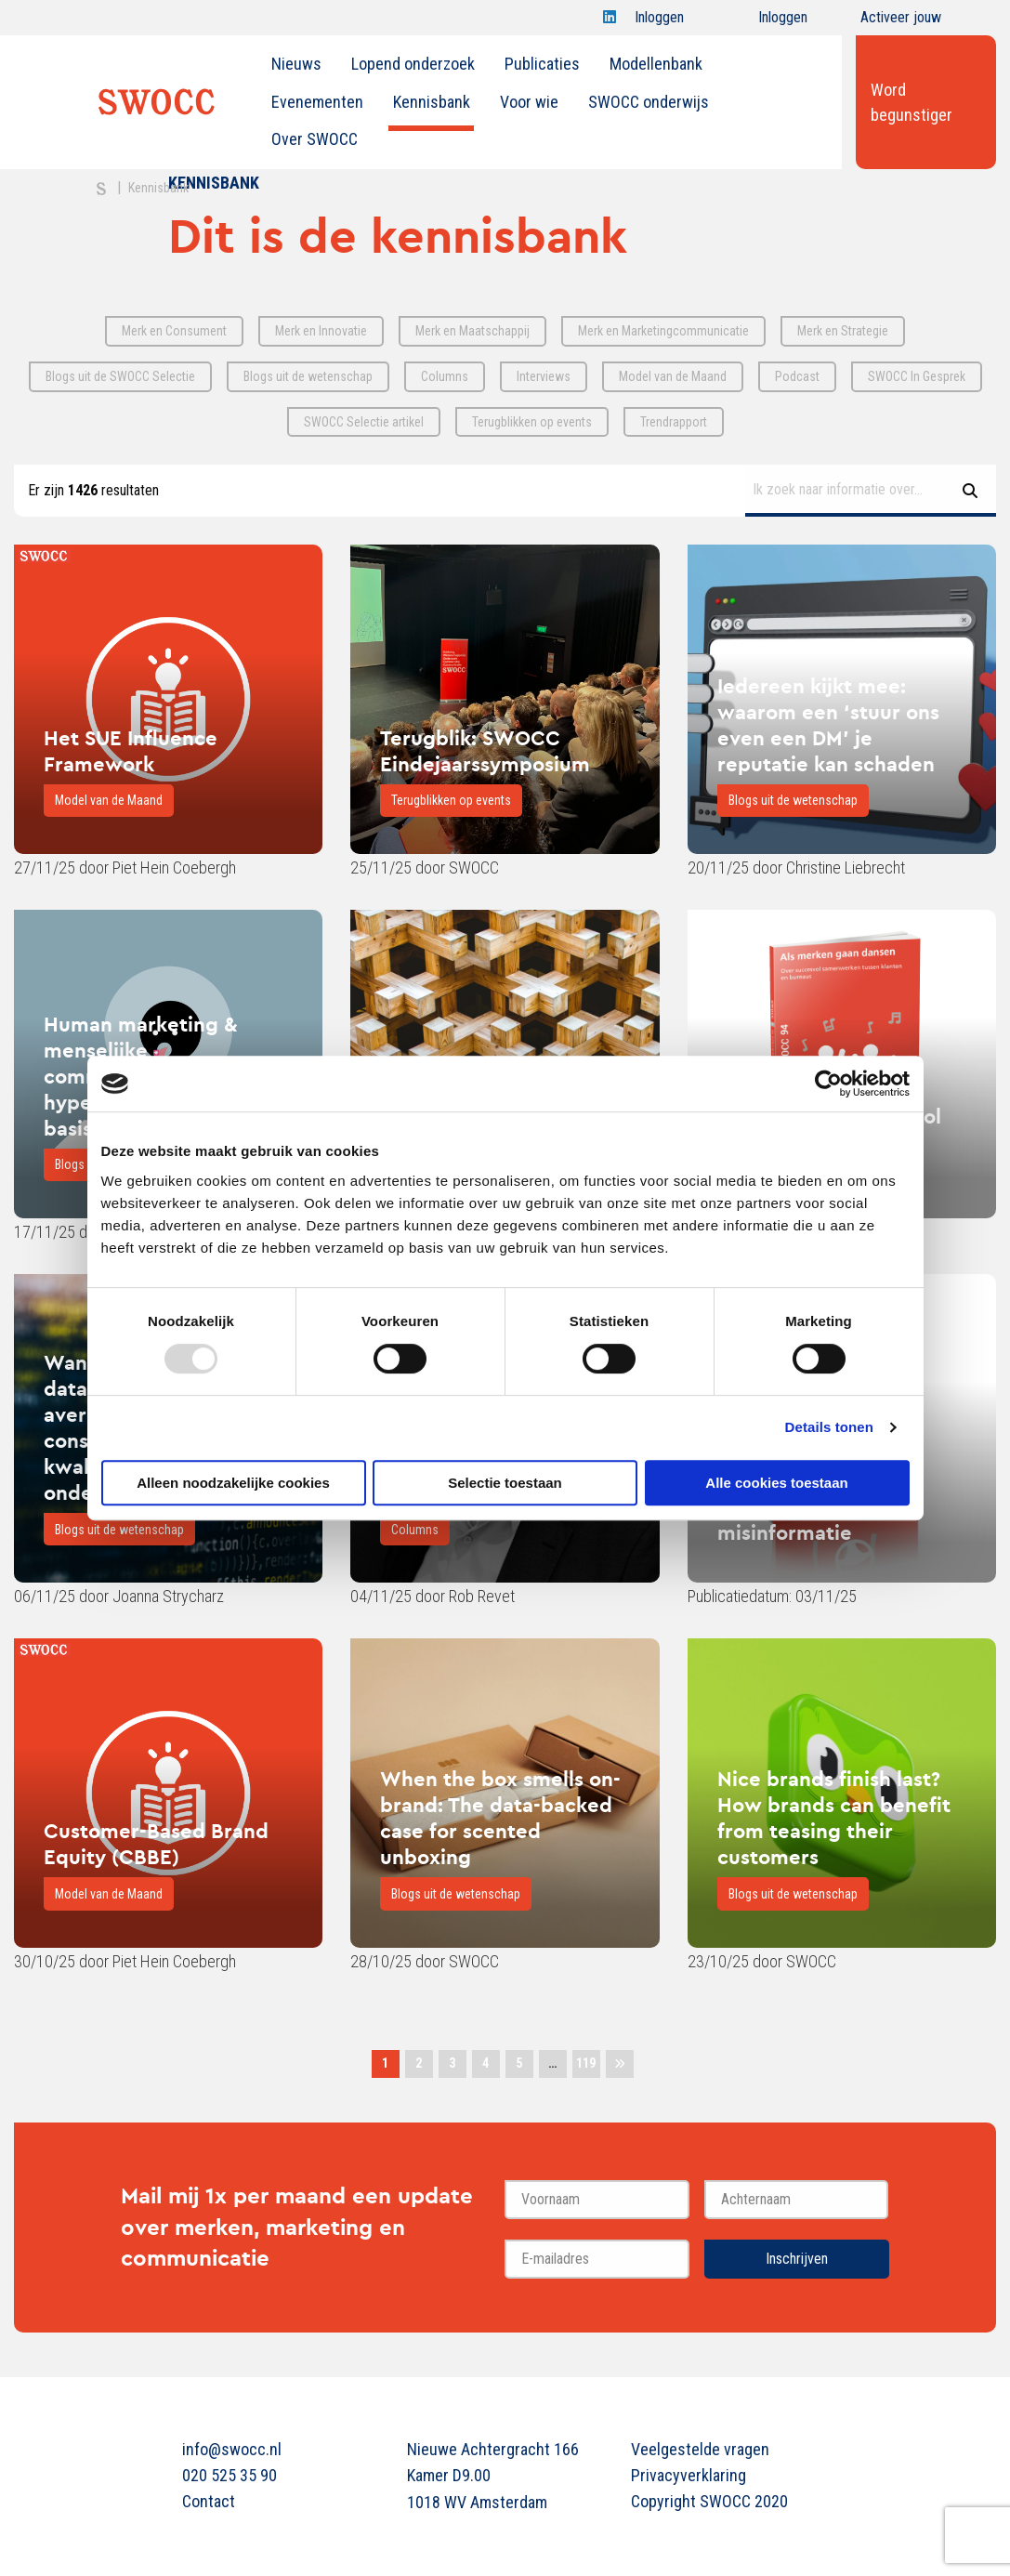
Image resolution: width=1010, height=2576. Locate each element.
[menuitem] (296, 64)
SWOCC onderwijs (648, 102)
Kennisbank (431, 102)
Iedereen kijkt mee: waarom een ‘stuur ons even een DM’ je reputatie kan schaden (828, 725)
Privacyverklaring (688, 2475)
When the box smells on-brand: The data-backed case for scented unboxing (500, 1818)
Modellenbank (656, 63)
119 (586, 2063)
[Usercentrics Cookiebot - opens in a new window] (828, 1083)
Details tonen (829, 1427)
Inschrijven (797, 2258)
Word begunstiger (911, 102)
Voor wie (529, 102)
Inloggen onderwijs (766, 21)
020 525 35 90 (229, 2475)
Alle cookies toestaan (776, 1483)
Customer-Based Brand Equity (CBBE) (156, 1844)
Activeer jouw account (900, 21)
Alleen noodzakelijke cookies (233, 1483)
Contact (208, 2501)
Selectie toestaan (505, 1483)
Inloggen (659, 21)
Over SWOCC (314, 139)
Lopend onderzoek (413, 63)
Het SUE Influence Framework (130, 751)
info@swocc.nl (232, 2449)
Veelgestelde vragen (700, 2449)
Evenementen (317, 102)
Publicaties (542, 63)
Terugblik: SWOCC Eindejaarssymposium (485, 751)
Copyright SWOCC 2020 (709, 2501)
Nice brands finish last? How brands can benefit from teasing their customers (834, 1818)
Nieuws (296, 63)
